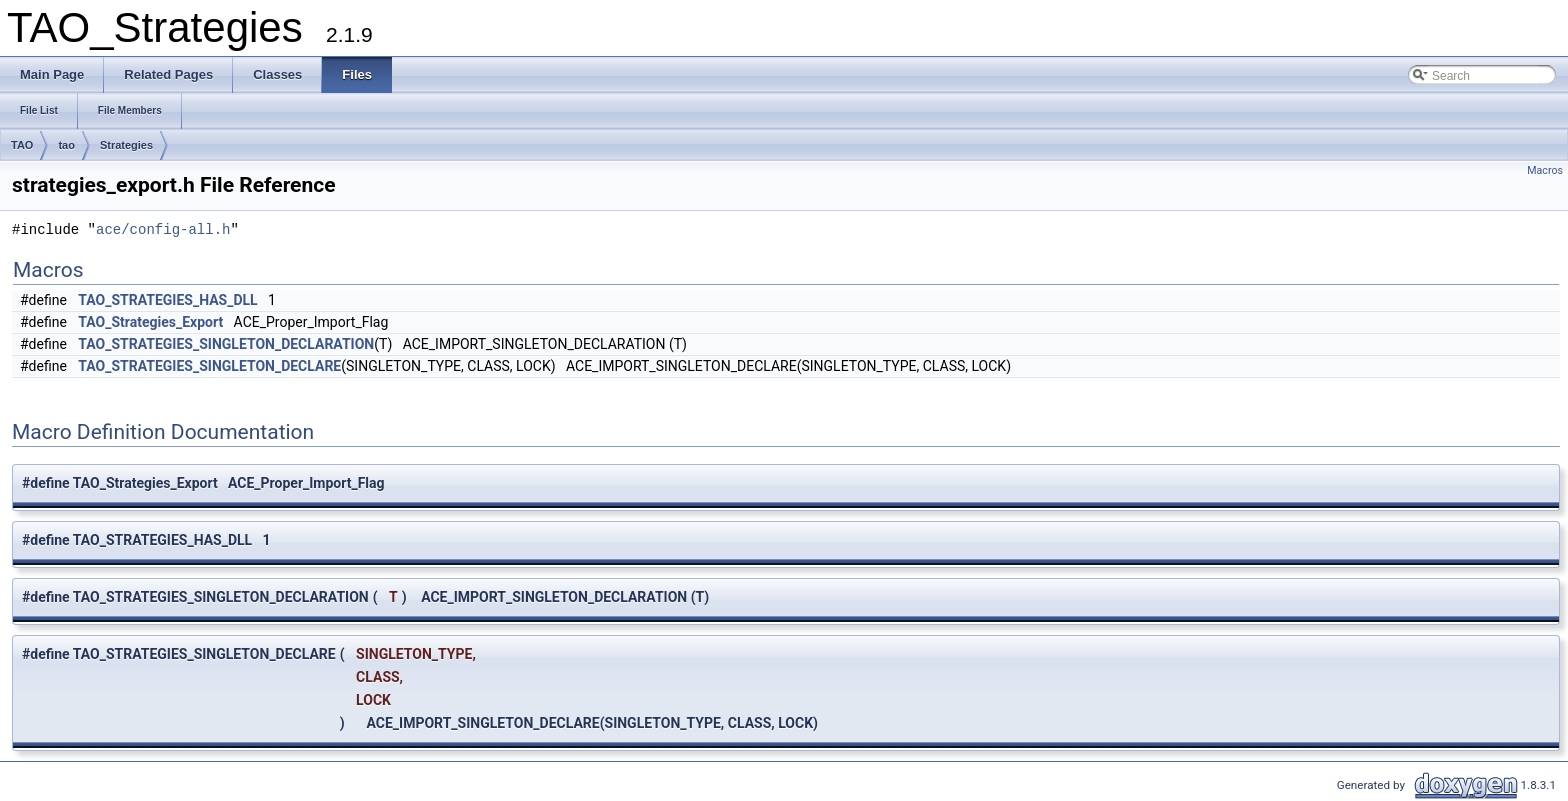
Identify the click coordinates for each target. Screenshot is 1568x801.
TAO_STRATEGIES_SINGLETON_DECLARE (209, 366)
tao (66, 145)
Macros (1545, 170)
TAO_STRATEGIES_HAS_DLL (167, 300)
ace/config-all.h (163, 230)
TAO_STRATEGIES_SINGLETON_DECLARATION (226, 344)
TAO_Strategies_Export (150, 322)
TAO (22, 145)
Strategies (126, 145)
